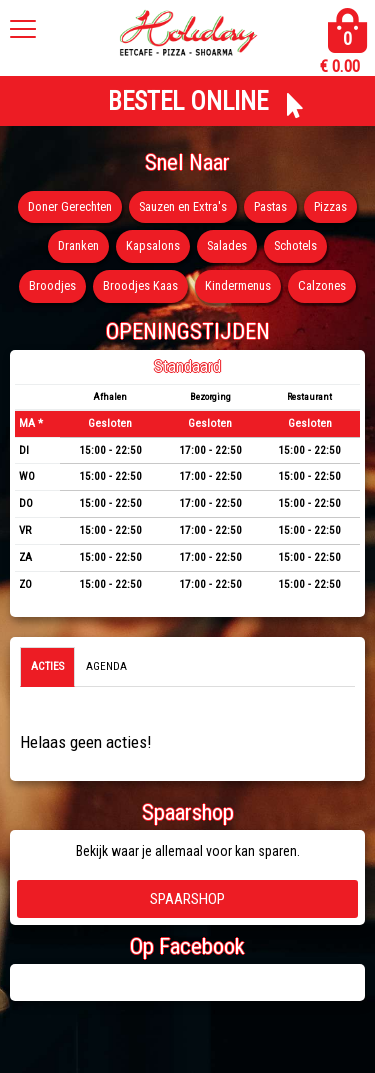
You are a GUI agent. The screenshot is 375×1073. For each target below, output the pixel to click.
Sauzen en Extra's (183, 206)
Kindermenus (238, 285)
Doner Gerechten (70, 206)
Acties (47, 666)
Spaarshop (187, 899)
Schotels (295, 245)
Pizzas (330, 206)
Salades (227, 245)
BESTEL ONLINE (188, 101)
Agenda (106, 666)
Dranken (78, 245)
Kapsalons (153, 245)
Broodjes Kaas (140, 285)
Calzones (322, 285)
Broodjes (52, 285)
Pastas (270, 206)
